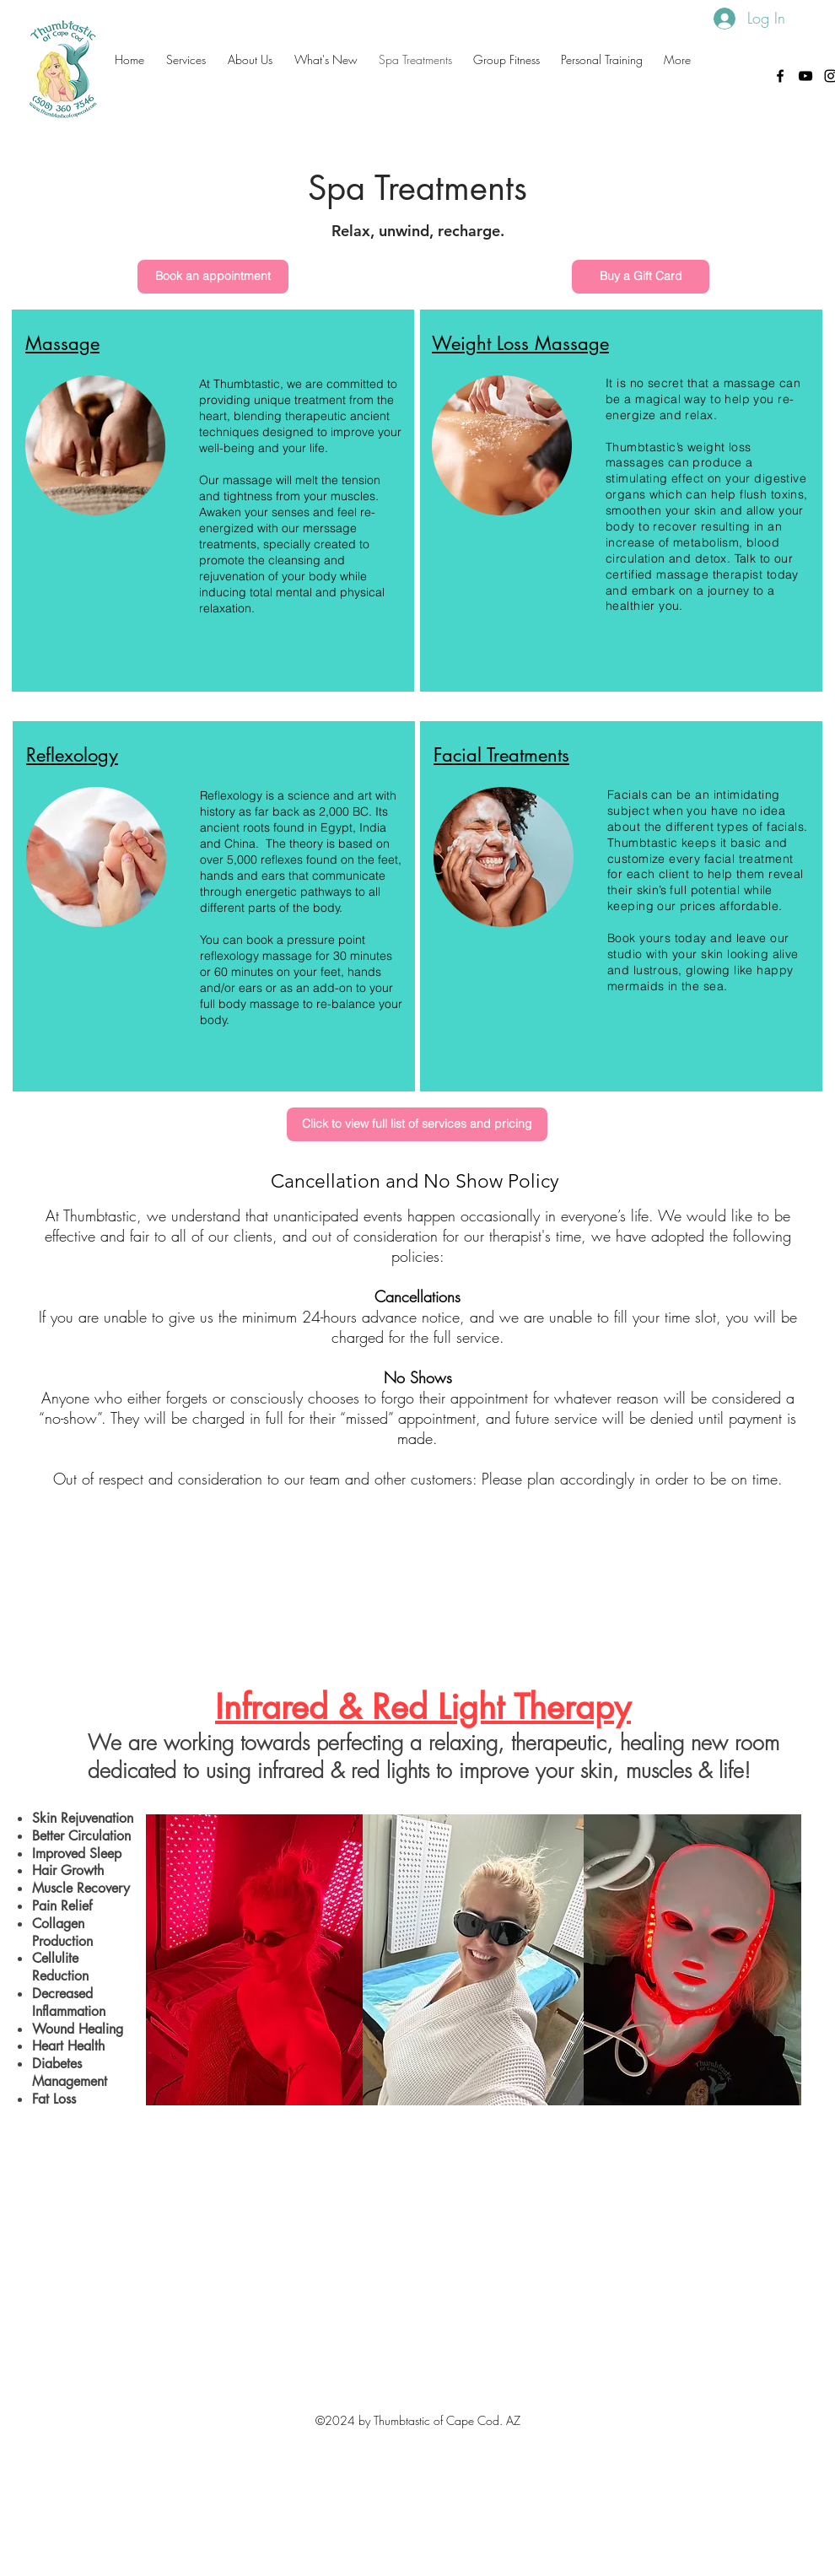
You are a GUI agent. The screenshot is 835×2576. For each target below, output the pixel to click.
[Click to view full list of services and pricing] (417, 1124)
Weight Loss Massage (520, 343)
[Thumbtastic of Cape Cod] (805, 75)
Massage (62, 343)
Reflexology (72, 755)
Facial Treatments (501, 755)
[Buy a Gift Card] (640, 277)
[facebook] (780, 75)
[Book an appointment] (212, 277)
